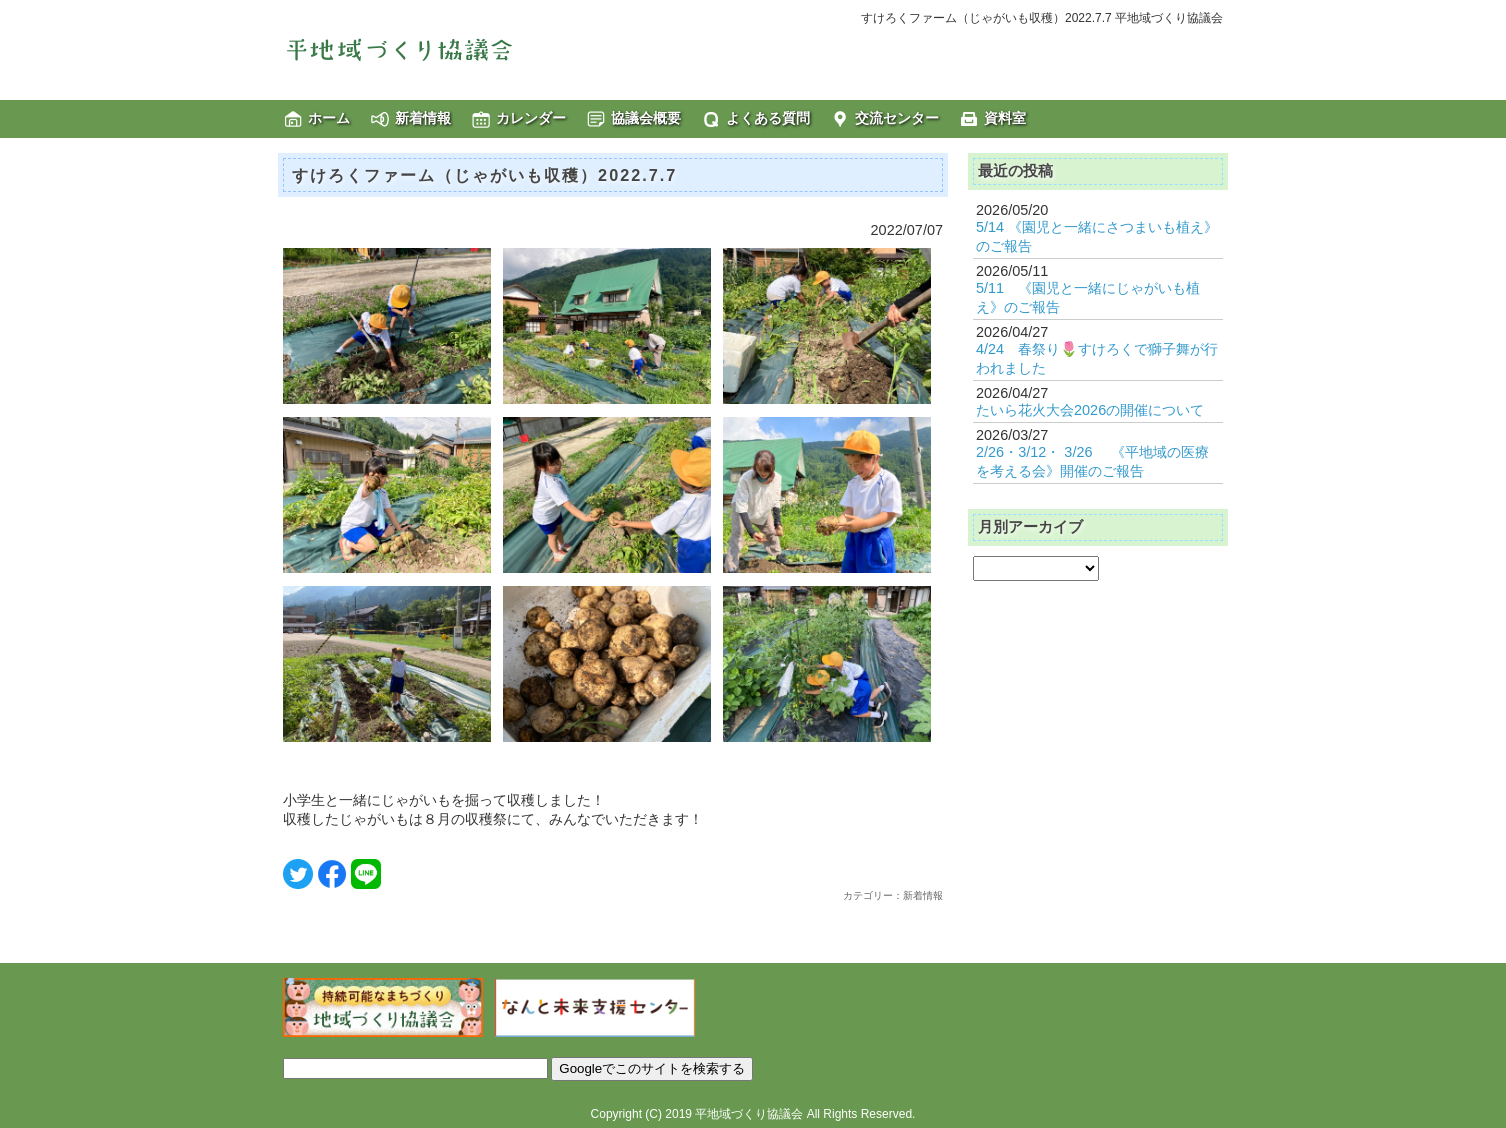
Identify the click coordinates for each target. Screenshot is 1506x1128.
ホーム (329, 118)
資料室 (1005, 118)
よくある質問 (768, 118)
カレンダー (531, 118)
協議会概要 (646, 118)
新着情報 (423, 118)
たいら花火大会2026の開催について (1090, 410)
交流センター (897, 118)
